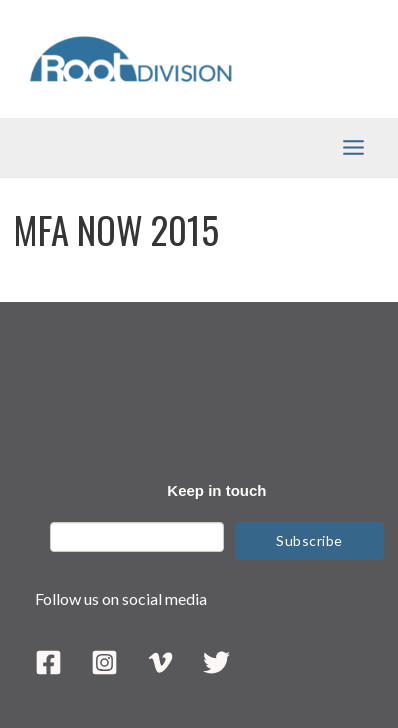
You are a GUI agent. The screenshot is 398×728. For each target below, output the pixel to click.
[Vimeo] (160, 662)
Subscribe (309, 540)
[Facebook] (48, 662)
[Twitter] (216, 662)
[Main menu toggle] (353, 147)
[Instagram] (104, 662)
